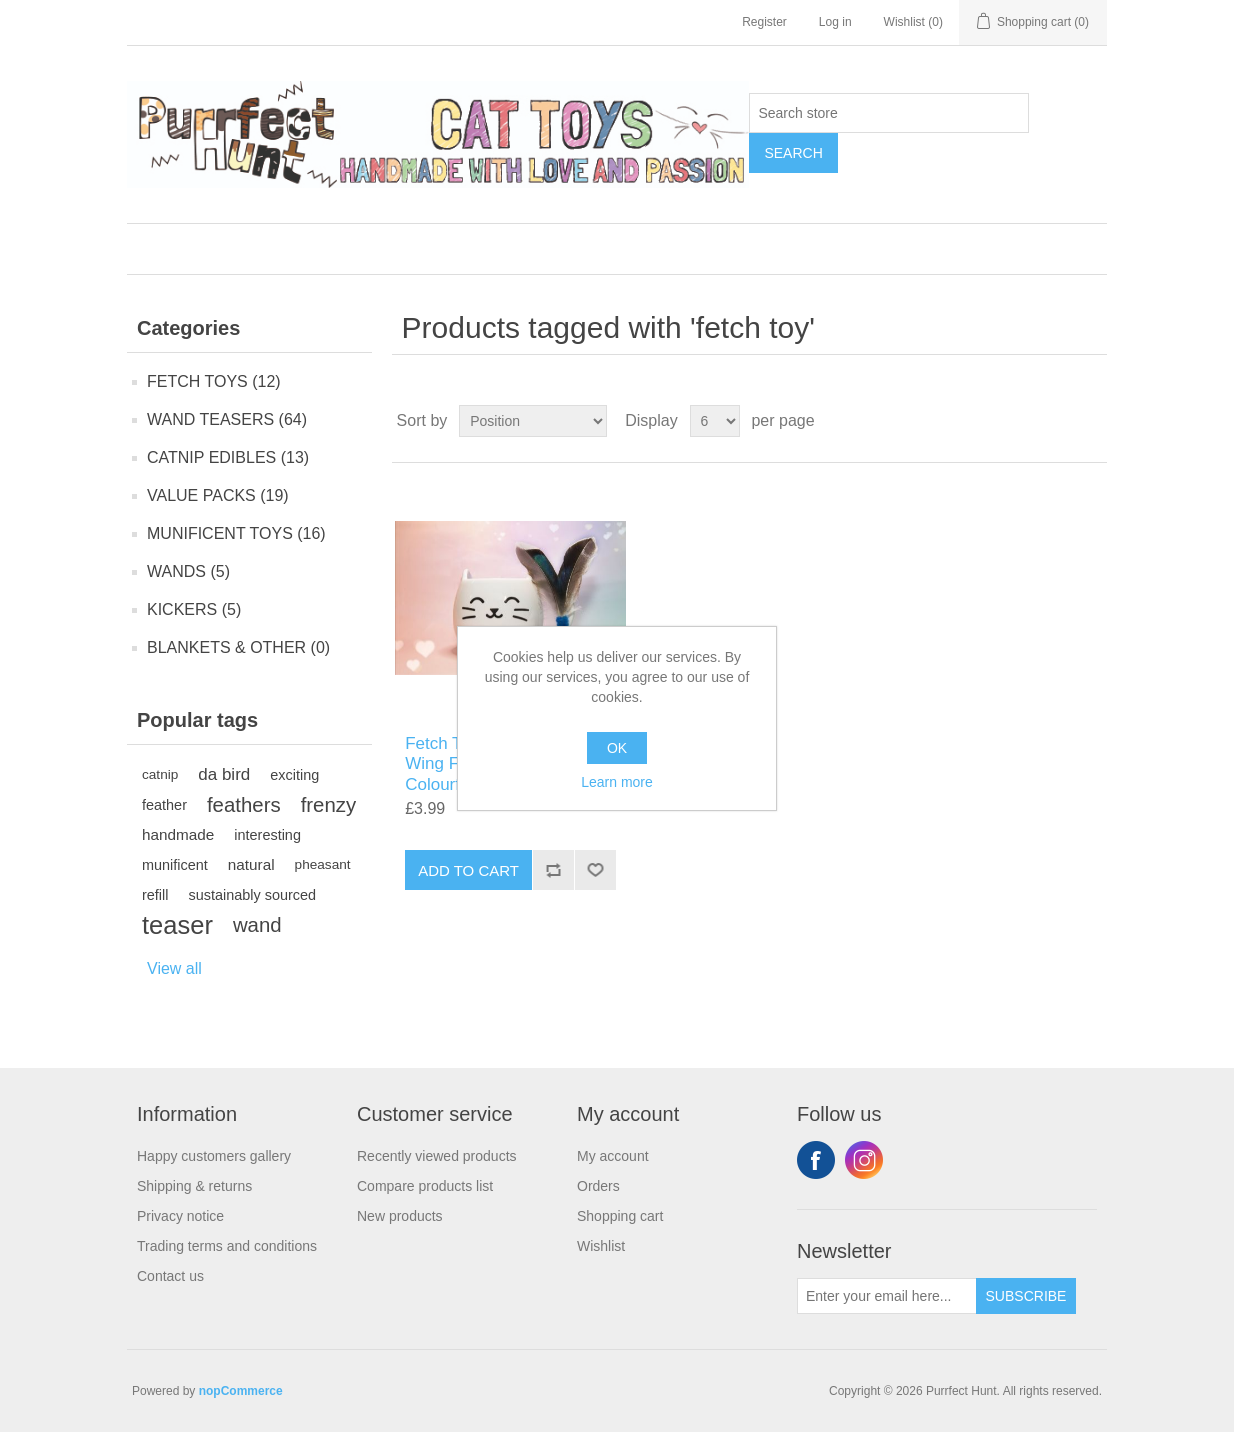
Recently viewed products (437, 1156)
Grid (1054, 421)
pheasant (323, 864)
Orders (598, 1186)
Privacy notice (180, 1216)
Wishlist (601, 1246)
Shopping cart (620, 1216)
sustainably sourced (252, 895)
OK (617, 748)
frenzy (329, 805)
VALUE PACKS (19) (218, 495)
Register (764, 22)
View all (174, 968)
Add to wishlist (595, 870)
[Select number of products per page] (715, 421)
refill (155, 895)
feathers (244, 805)
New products (400, 1216)
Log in (835, 22)
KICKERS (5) (194, 609)
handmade (178, 834)
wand (257, 925)
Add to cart (468, 870)
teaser (177, 925)
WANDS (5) (188, 571)
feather (164, 805)
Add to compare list (553, 870)
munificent (175, 865)
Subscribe (1026, 1296)
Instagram (864, 1160)
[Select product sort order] (533, 421)
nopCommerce (241, 1391)
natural (251, 864)
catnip (160, 774)
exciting (294, 775)
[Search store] (889, 113)
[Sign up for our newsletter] (887, 1296)
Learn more (617, 782)
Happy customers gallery (214, 1156)
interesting (267, 835)
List (1090, 421)
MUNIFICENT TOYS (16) (236, 533)
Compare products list (425, 1186)
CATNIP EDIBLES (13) (228, 457)
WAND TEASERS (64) (227, 419)
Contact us (170, 1276)
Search (793, 153)
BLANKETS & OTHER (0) (238, 647)
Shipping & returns (194, 1186)
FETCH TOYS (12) (214, 381)
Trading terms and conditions (227, 1246)
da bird (224, 774)
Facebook (816, 1160)
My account (613, 1156)
